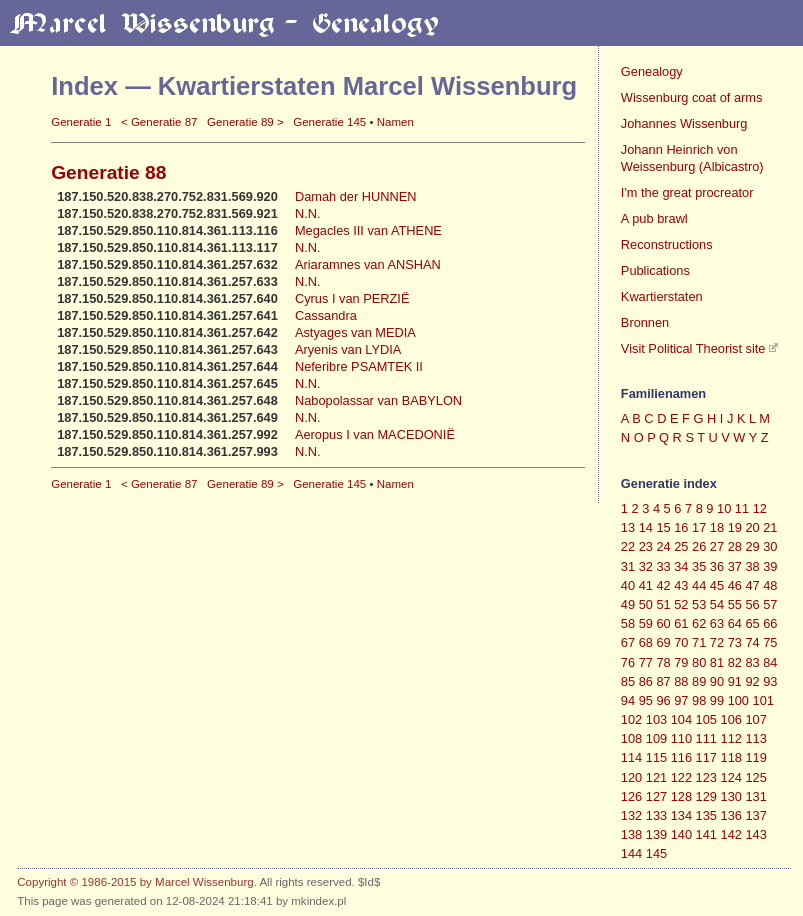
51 (663, 604)
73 (735, 642)
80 (699, 662)
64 (735, 623)
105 (706, 719)
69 (663, 642)
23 (646, 546)
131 (755, 796)
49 (628, 604)
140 (681, 834)
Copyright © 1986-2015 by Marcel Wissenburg (135, 882)
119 (755, 757)
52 (681, 604)
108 (631, 738)
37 (735, 566)
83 (752, 662)
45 (717, 585)
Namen (395, 122)
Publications (655, 270)
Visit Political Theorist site (693, 348)
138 (631, 834)
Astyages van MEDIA (355, 332)
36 (717, 566)
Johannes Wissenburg (684, 123)
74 (752, 642)
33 (663, 566)
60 (663, 623)
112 (731, 738)
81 (717, 662)
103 (656, 719)
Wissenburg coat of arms (692, 97)
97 (681, 700)
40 (628, 585)
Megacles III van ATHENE (368, 230)
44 (699, 585)
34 (681, 566)
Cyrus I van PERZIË (352, 298)
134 (681, 815)
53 (699, 604)
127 (656, 796)
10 (724, 508)
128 (681, 796)
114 (631, 757)
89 (699, 681)
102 (631, 719)
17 (699, 527)
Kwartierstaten (662, 296)
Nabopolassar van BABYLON (378, 400)
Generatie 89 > (245, 122)
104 (681, 719)
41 (646, 585)
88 (681, 681)
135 (706, 815)
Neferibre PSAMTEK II (359, 366)
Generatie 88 (108, 172)
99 (717, 700)
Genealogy (652, 71)
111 (706, 738)
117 (706, 757)
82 (735, 662)
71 (699, 642)
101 (763, 700)
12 (760, 508)
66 (770, 623)
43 (681, 585)
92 (752, 681)
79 (681, 662)
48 (770, 585)
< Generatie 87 (159, 122)
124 (731, 777)
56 (752, 604)
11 (742, 508)
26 (699, 546)
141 (706, 834)
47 (752, 585)
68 (646, 642)
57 (770, 604)
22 (628, 546)
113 (755, 738)
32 (646, 566)
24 (663, 546)
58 (628, 623)
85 (628, 681)
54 (717, 604)
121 (656, 777)
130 (731, 796)
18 (717, 527)
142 (731, 834)
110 (681, 738)
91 (735, 681)
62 (699, 623)
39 (770, 566)
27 (717, 546)
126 (631, 796)
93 (770, 681)
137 (755, 815)
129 (706, 796)
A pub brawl (654, 218)
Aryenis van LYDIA (348, 349)
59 (646, 623)
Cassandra (326, 315)
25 (681, 546)
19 (735, 527)
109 (656, 738)
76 (628, 662)
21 (770, 527)
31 (628, 566)
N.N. (308, 213)
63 (717, 623)
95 (646, 700)
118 (731, 757)
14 (646, 527)
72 (717, 642)
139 (656, 834)
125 (755, 777)
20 (752, 527)
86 (646, 681)
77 (646, 662)
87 (663, 681)
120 (631, 777)
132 (631, 815)
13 (628, 527)
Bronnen (645, 322)
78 (663, 662)
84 (770, 662)
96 (663, 700)
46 (735, 585)
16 (681, 527)
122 (681, 777)
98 (699, 700)
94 (628, 700)
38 (752, 566)
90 (717, 681)
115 (656, 757)
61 (681, 623)
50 (646, 604)
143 (755, 834)
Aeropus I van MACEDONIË (375, 434)
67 (628, 642)
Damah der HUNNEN (356, 196)
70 (681, 642)
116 (681, 757)
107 (755, 719)
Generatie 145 (329, 122)
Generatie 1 (81, 122)
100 (738, 700)
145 (656, 853)
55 (735, 604)
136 (731, 815)
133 (656, 815)
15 (663, 527)
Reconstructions (667, 244)
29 (752, 546)
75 (770, 642)
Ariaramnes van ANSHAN (368, 264)
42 (663, 585)
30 (770, 546)
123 (706, 777)
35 (699, 566)
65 (752, 623)
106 (731, 719)
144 (631, 853)
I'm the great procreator (687, 192)
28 (735, 546)
